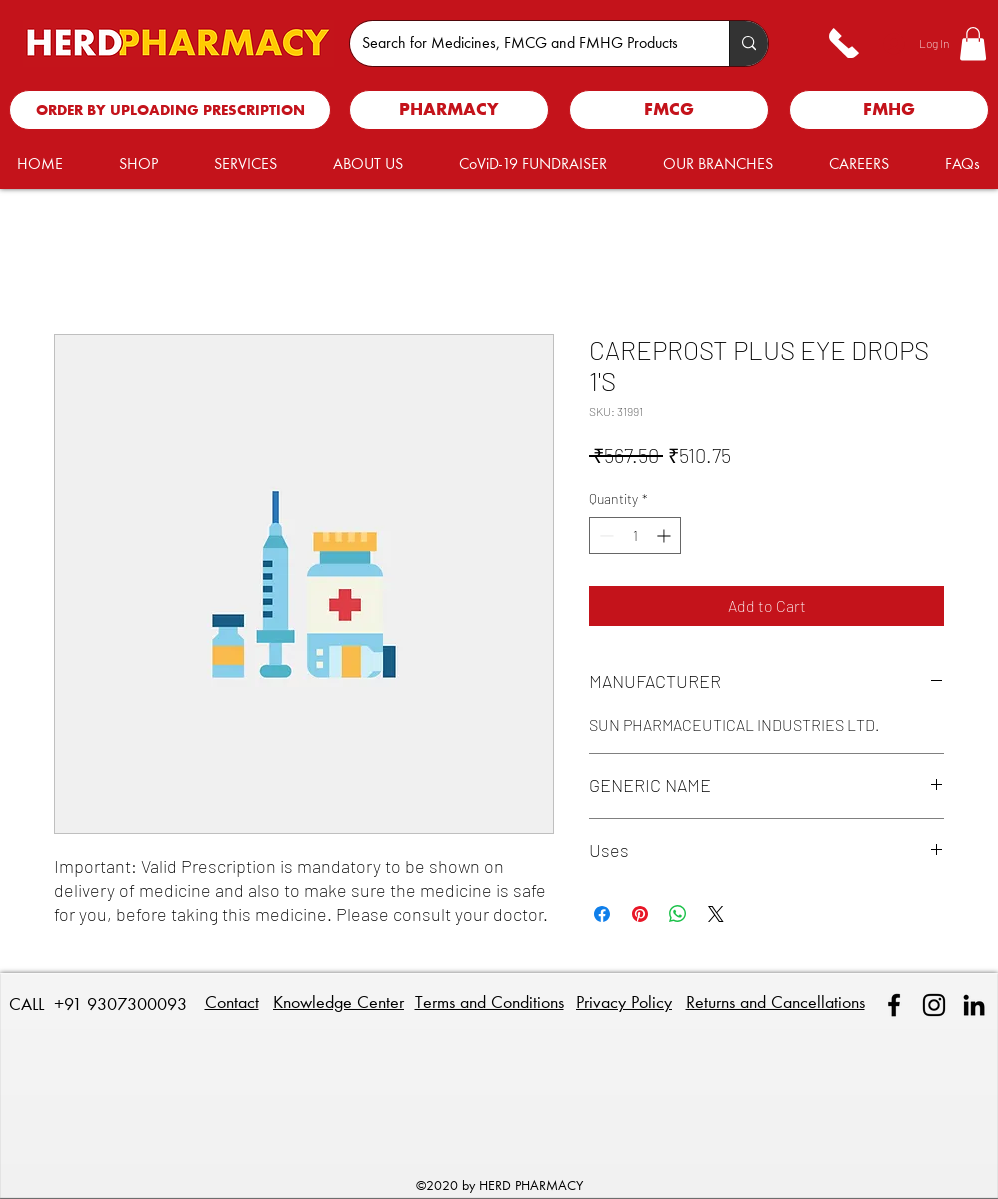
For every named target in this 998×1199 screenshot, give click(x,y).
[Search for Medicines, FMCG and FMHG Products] (524, 43)
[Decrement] (604, 535)
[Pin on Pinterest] (640, 914)
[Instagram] (934, 1005)
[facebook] (894, 1005)
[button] (973, 43)
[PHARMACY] (449, 110)
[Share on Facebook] (602, 914)
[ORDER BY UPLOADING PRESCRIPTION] (170, 110)
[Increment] (665, 535)
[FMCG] (669, 110)
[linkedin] (974, 1005)
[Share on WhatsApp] (678, 914)
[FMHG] (889, 110)
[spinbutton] (635, 535)
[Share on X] (716, 914)
